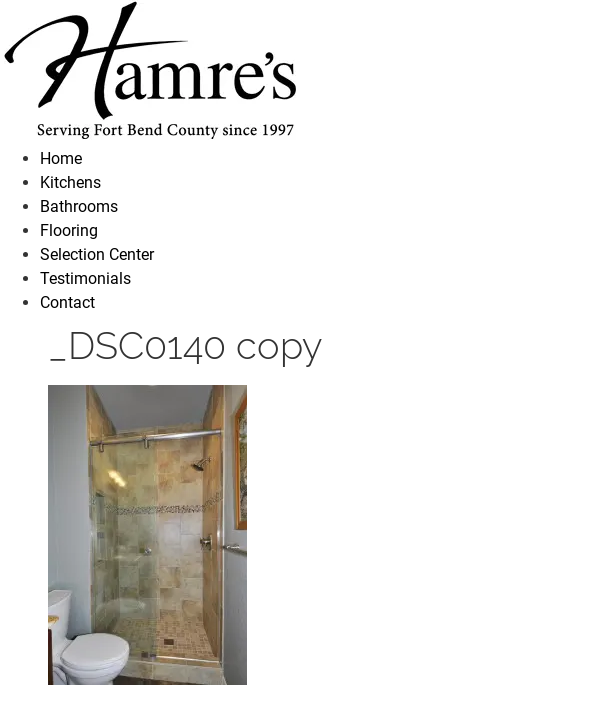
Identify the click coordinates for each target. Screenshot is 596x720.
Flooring (69, 230)
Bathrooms (79, 206)
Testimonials (85, 278)
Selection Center (97, 254)
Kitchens (70, 182)
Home (61, 158)
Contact (67, 302)
